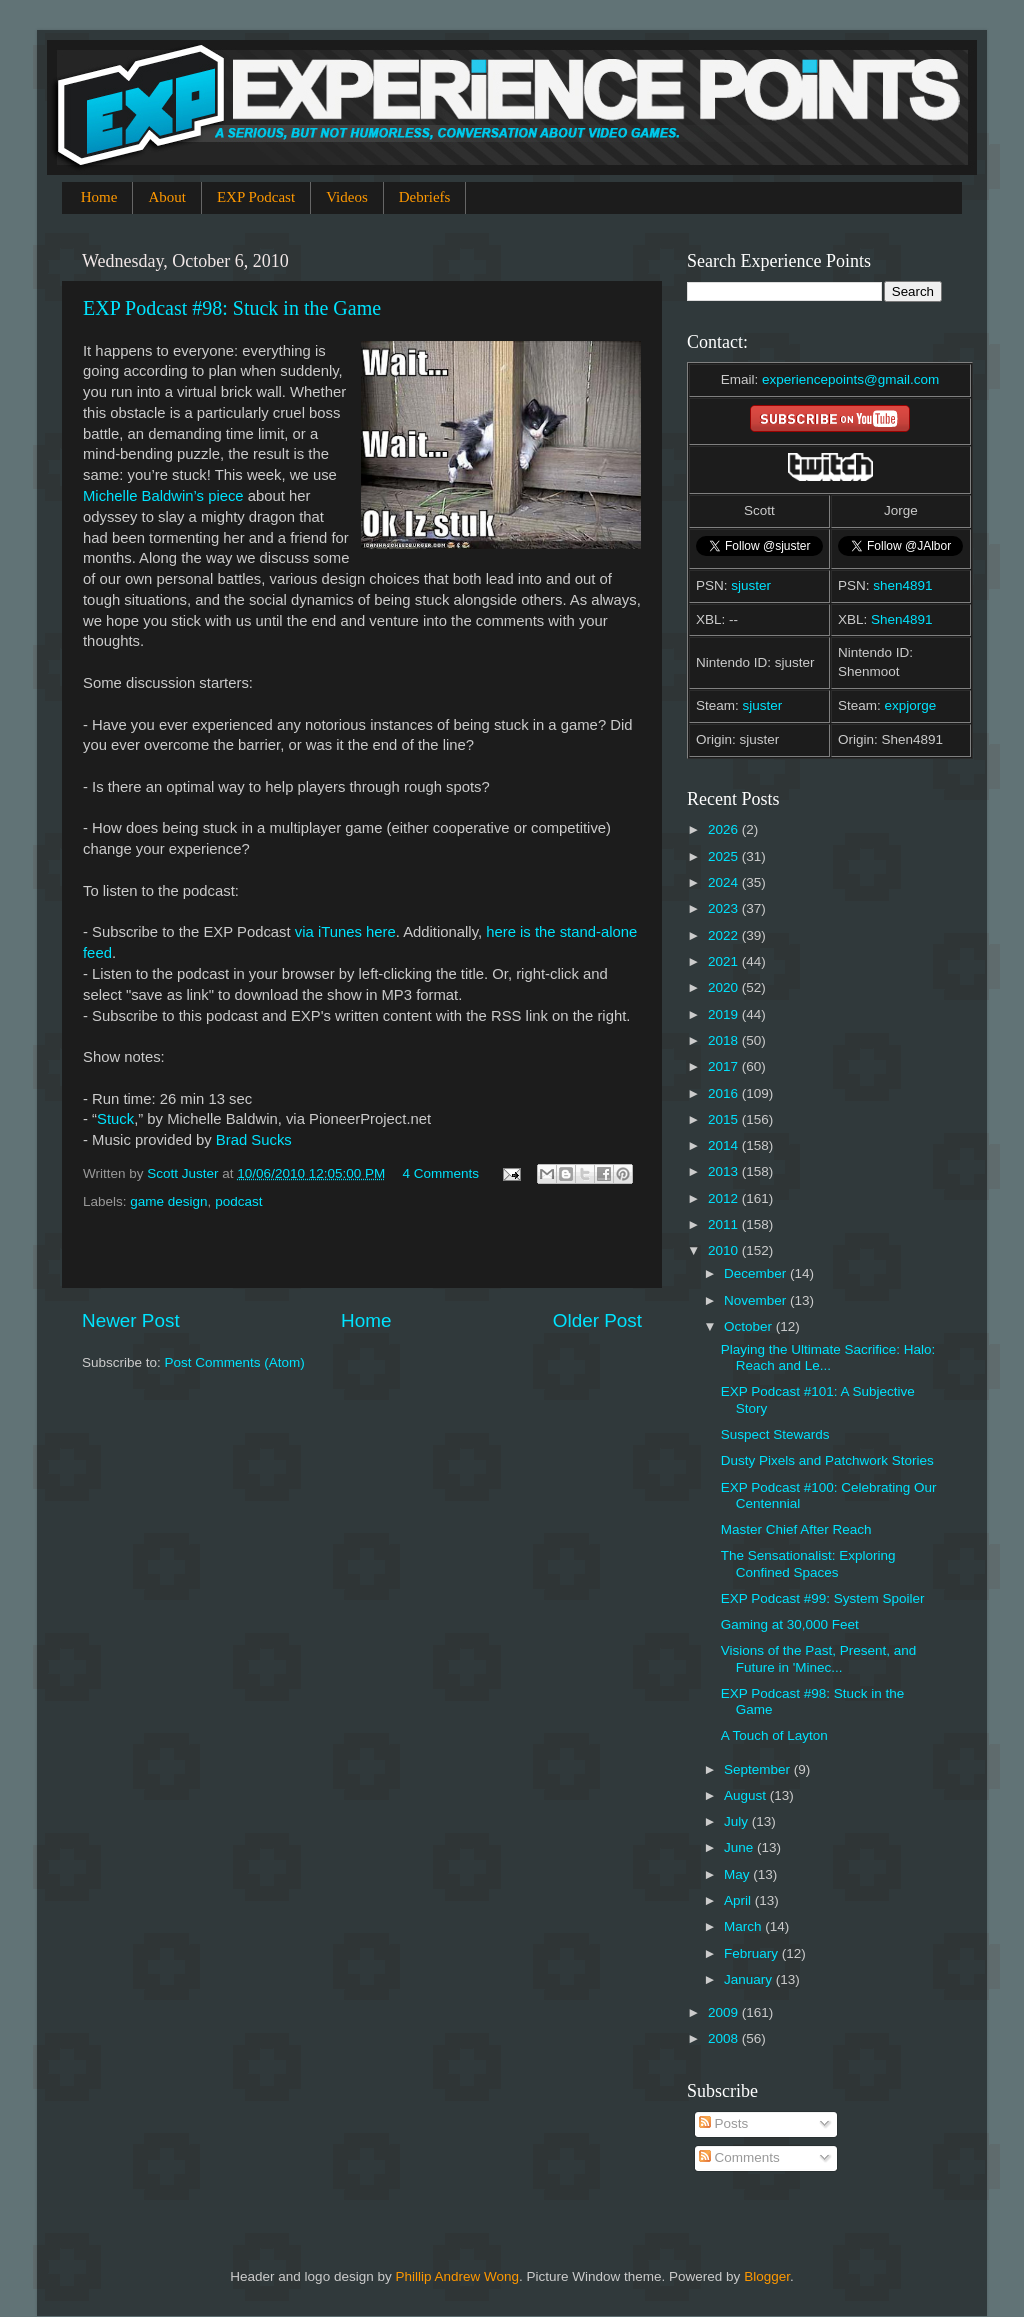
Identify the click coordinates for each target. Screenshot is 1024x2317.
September (759, 1769)
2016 (725, 1093)
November (757, 1300)
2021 (725, 961)
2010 (725, 1250)
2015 (725, 1119)
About (167, 197)
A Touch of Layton (774, 1735)
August (747, 1795)
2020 (725, 987)
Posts (724, 2123)
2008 (725, 2038)
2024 (725, 882)
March (744, 1926)
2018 (725, 1040)
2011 (725, 1224)
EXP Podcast (256, 197)
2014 (725, 1145)
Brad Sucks (254, 1140)
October (750, 1326)
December (757, 1273)
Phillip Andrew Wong (457, 2276)
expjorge (911, 705)
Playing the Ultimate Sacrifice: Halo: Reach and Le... (828, 1357)
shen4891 (902, 585)
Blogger (767, 2276)
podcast (238, 1201)
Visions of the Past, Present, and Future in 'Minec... (819, 1658)
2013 (725, 1171)
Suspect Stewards (775, 1434)
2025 (725, 856)
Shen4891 (902, 619)
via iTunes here (345, 932)
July (738, 1821)
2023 (725, 908)
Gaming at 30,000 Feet (790, 1624)
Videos (347, 197)
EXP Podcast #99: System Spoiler (823, 1598)
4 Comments (440, 1173)
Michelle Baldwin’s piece (163, 496)
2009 (725, 2012)
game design (168, 1201)
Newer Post (131, 1320)
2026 (725, 829)
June (740, 1847)
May (738, 1874)
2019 (725, 1014)
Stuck (115, 1119)
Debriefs (425, 197)
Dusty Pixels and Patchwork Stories (827, 1460)
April (739, 1900)
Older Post (597, 1320)
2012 (725, 1198)
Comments (739, 2157)
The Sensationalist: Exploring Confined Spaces (808, 1563)
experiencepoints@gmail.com (850, 379)
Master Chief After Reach (796, 1529)
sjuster (751, 585)
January (750, 1979)
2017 (725, 1066)
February (753, 1953)
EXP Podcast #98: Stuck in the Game (232, 308)
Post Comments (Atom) (235, 1362)
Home (99, 197)
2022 (725, 935)
